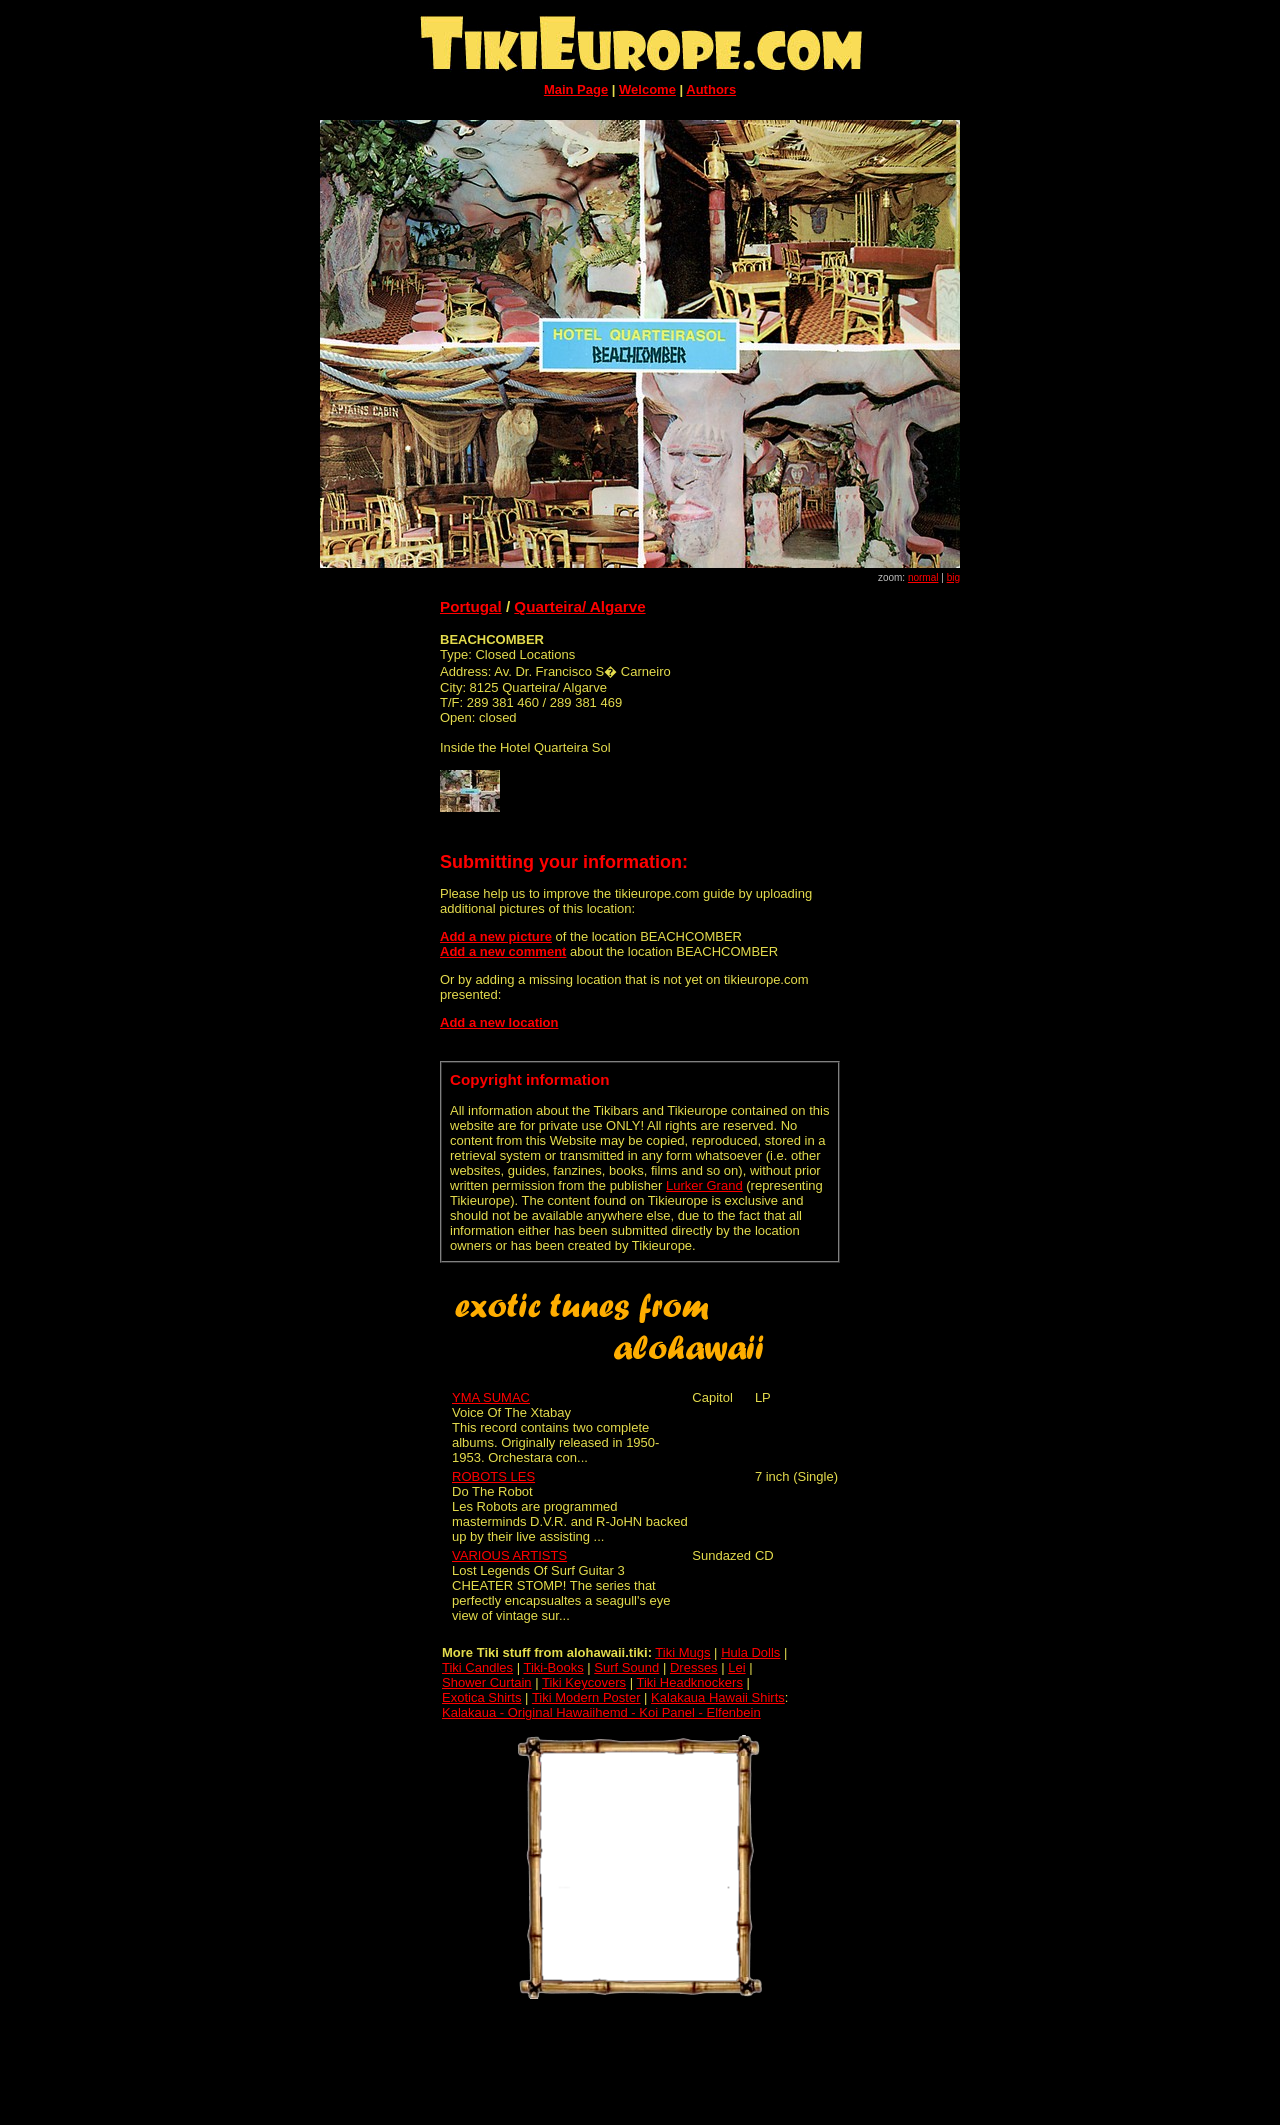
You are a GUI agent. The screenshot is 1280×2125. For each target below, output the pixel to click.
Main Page (576, 89)
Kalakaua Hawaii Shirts (718, 1697)
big (953, 577)
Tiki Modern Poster (586, 1697)
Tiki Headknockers (689, 1682)
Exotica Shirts (481, 1697)
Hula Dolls (750, 1652)
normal (923, 577)
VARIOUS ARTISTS (509, 1555)
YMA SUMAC (491, 1397)
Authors (711, 89)
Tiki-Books (553, 1667)
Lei (736, 1667)
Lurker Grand (704, 1185)
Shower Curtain (487, 1682)
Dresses (694, 1667)
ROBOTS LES (493, 1476)
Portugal (471, 606)
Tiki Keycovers (584, 1682)
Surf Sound (626, 1667)
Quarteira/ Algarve (579, 606)
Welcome (647, 89)
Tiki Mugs (682, 1652)
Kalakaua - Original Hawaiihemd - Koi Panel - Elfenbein (601, 1712)
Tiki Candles (477, 1667)
